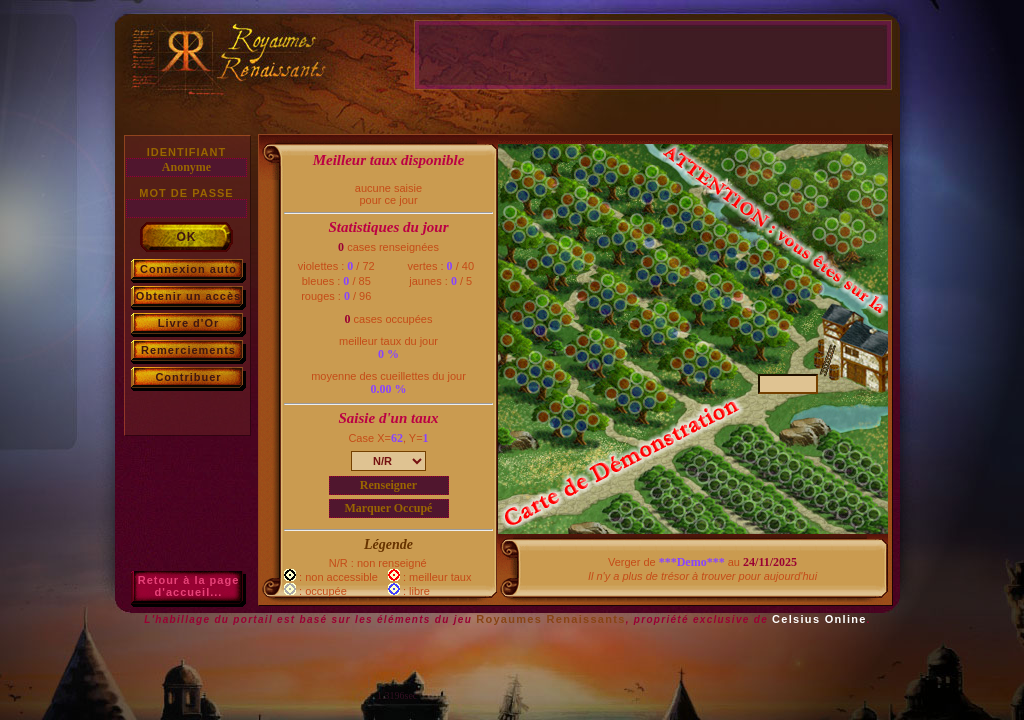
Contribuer (188, 377)
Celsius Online (819, 619)
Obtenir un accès (188, 296)
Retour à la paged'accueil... (189, 586)
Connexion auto (188, 269)
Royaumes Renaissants (551, 619)
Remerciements (188, 350)
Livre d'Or (189, 323)
